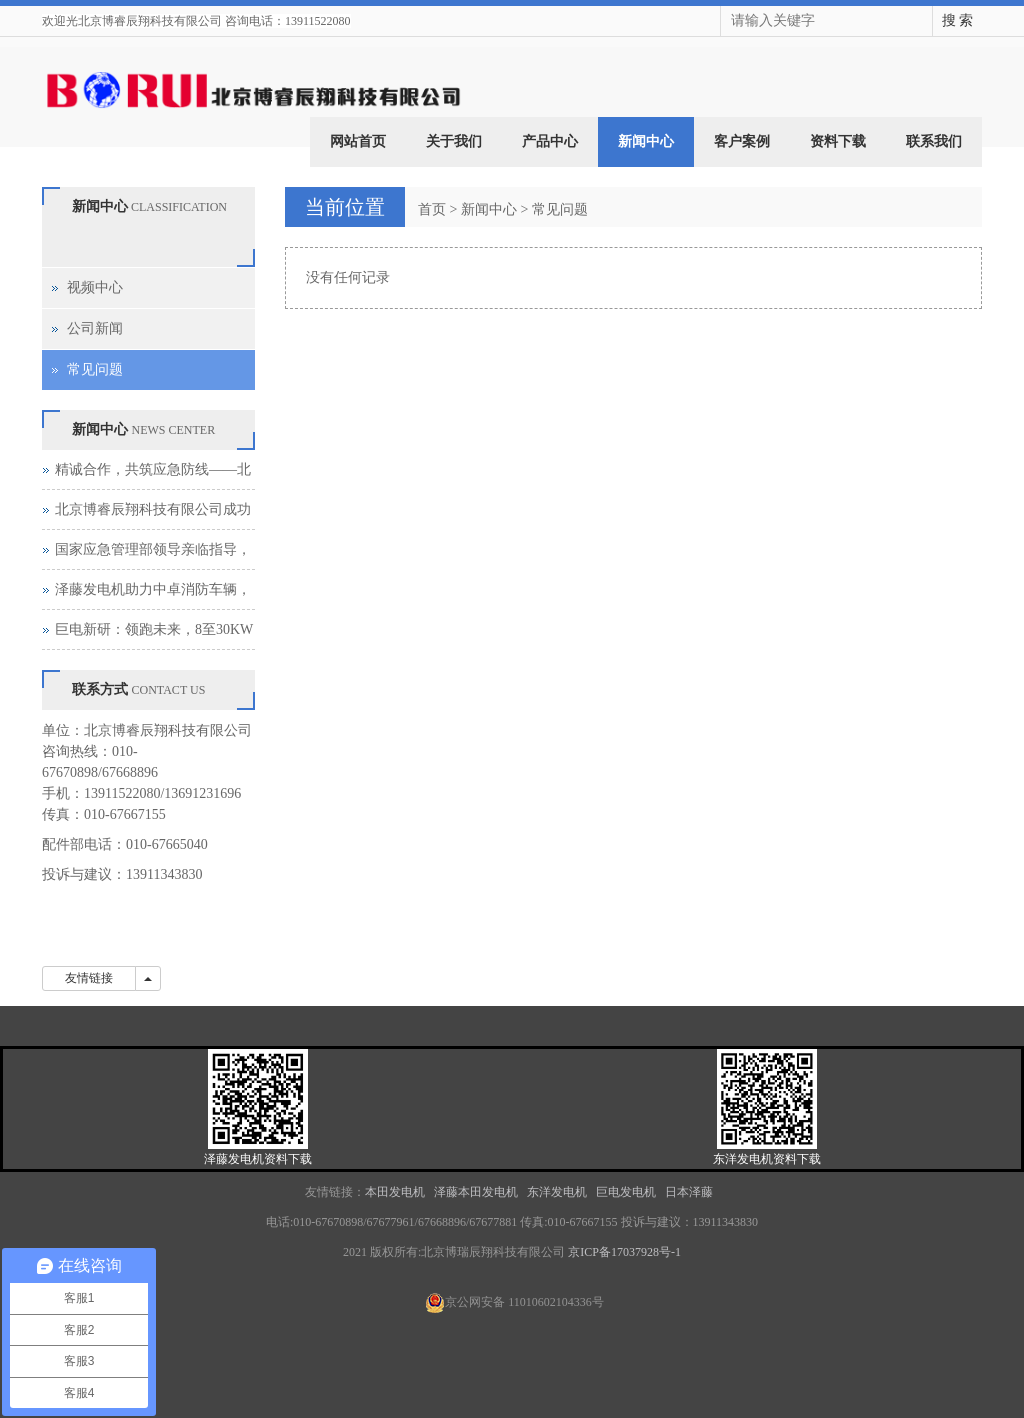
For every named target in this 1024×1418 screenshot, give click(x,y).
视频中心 (95, 287)
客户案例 (742, 141)
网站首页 (358, 141)
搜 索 (958, 20)
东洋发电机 (557, 1192)
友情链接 (89, 978)
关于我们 (454, 141)
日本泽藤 (690, 1192)
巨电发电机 (626, 1192)
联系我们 (934, 141)
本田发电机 (395, 1192)
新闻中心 (646, 141)
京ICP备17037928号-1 (624, 1252)
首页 (432, 209)
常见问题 (560, 209)
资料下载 (838, 141)
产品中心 (550, 141)
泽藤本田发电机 (477, 1192)
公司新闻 (95, 328)
